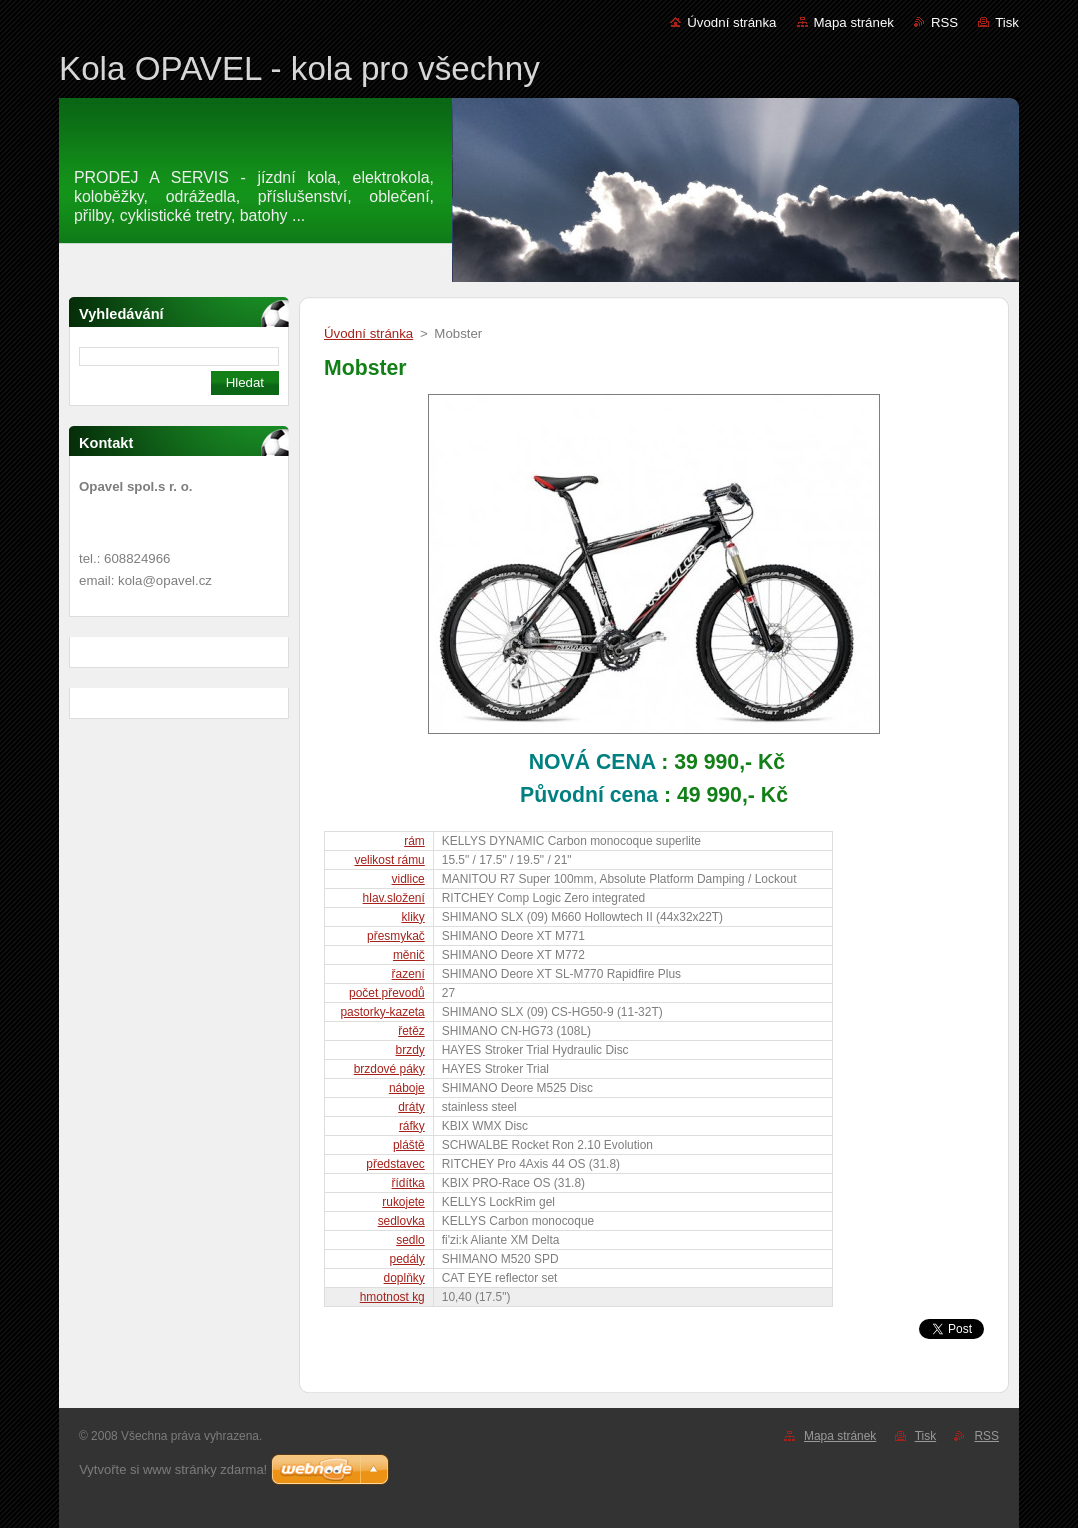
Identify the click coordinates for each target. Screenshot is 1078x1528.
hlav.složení (394, 898)
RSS (944, 22)
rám (414, 841)
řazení (408, 974)
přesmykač (396, 936)
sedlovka (401, 1221)
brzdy (410, 1050)
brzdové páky (389, 1069)
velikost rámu (389, 860)
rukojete (403, 1202)
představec (395, 1164)
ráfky (412, 1126)
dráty (411, 1107)
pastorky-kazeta (382, 1012)
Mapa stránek (854, 22)
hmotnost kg (392, 1297)
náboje (407, 1088)
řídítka (408, 1183)
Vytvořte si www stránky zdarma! (173, 1469)
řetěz (411, 1031)
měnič (409, 955)
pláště (409, 1145)
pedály (407, 1259)
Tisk (1007, 22)
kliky (413, 917)
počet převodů (387, 993)
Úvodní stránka (731, 22)
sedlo (410, 1240)
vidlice (408, 879)
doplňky (404, 1278)
